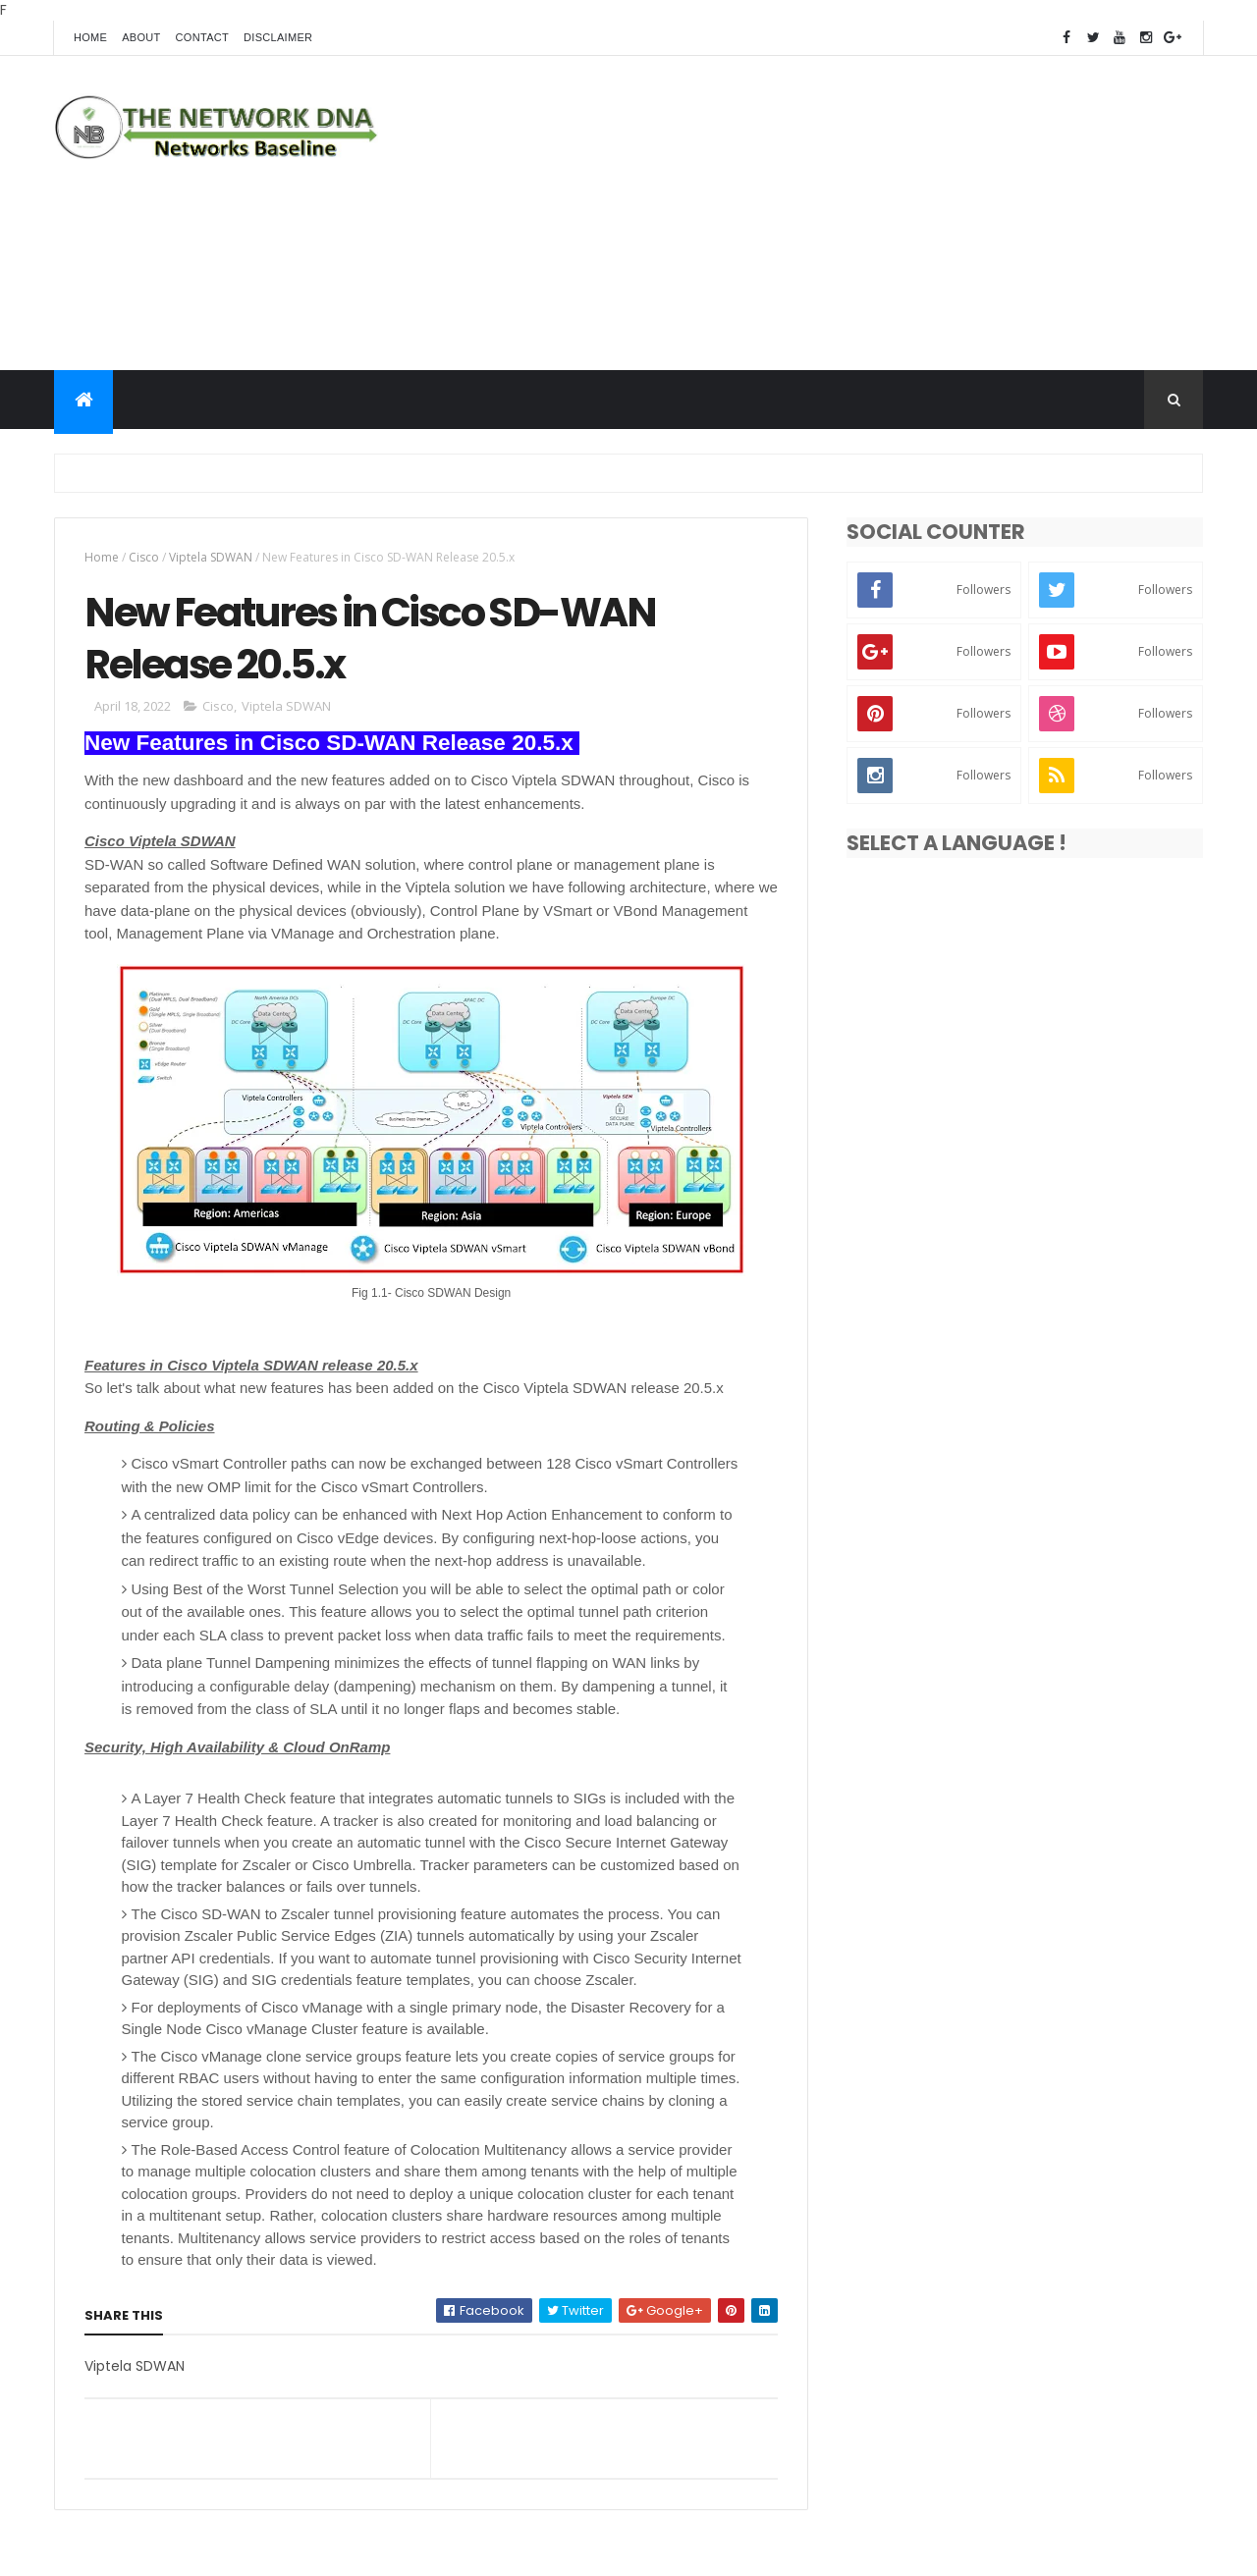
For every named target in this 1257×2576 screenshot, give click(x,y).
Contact (202, 37)
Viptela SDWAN (210, 557)
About (141, 37)
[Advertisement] (845, 213)
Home (90, 37)
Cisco (144, 557)
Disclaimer (278, 37)
